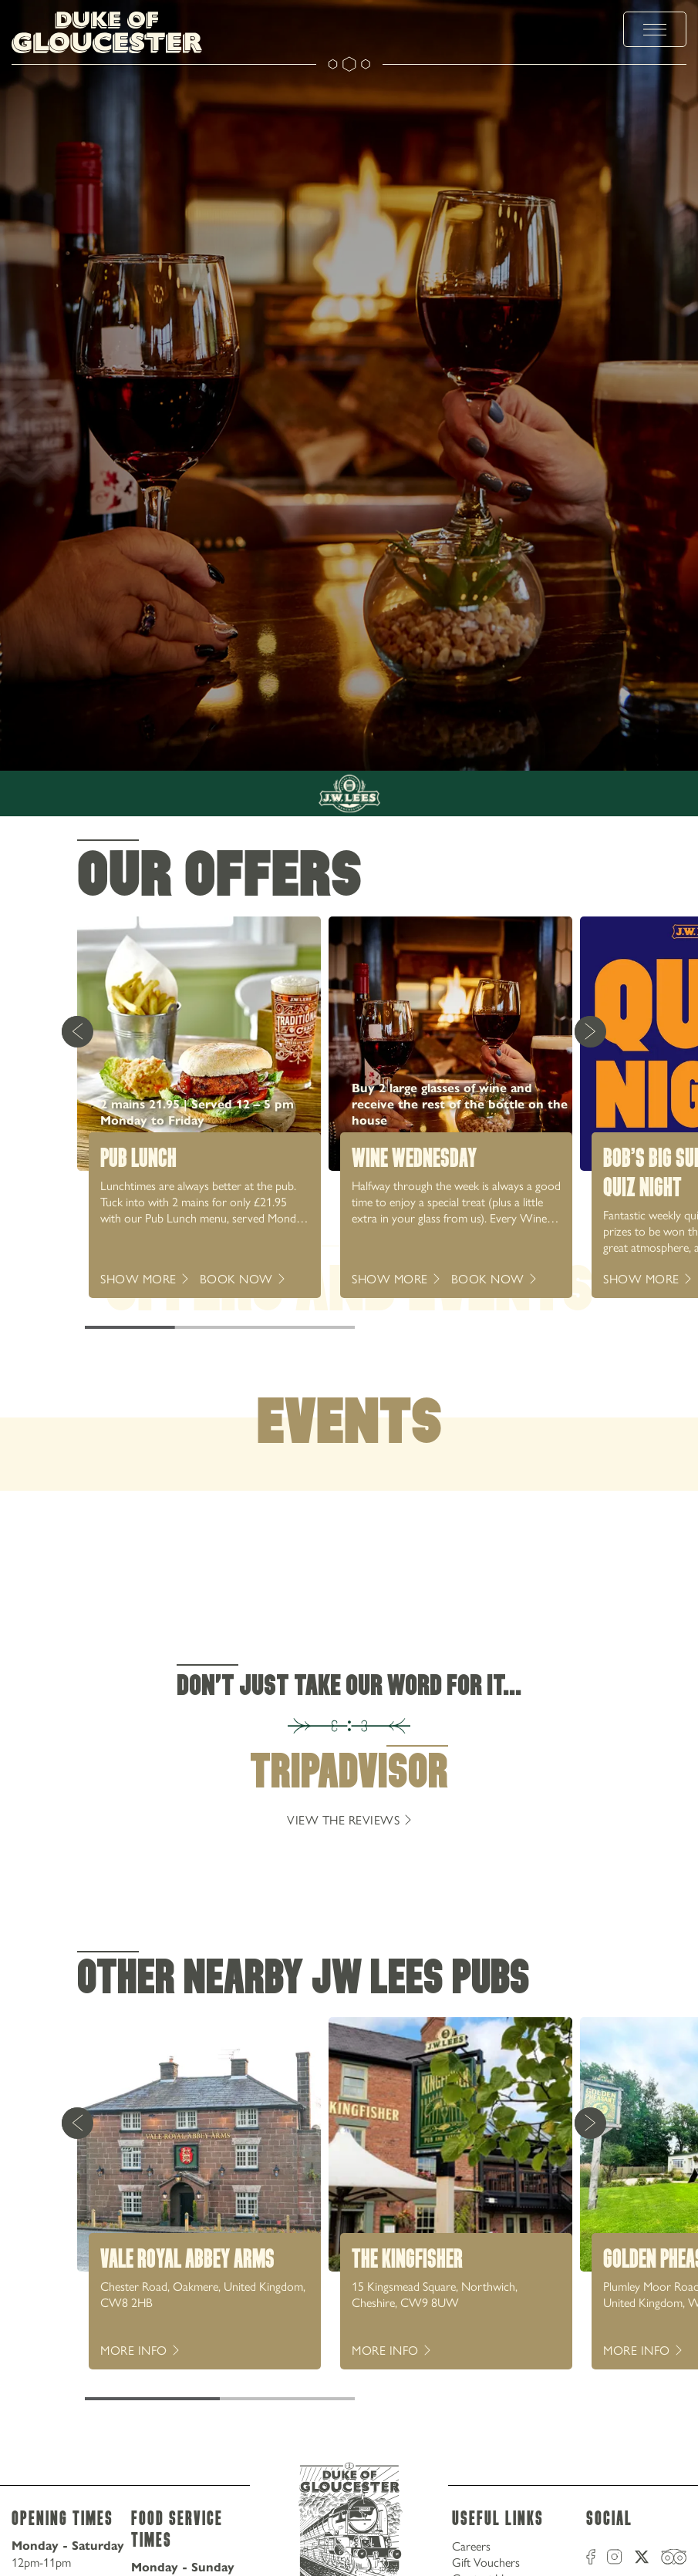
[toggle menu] (655, 29)
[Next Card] (590, 1031)
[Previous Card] (77, 1031)
